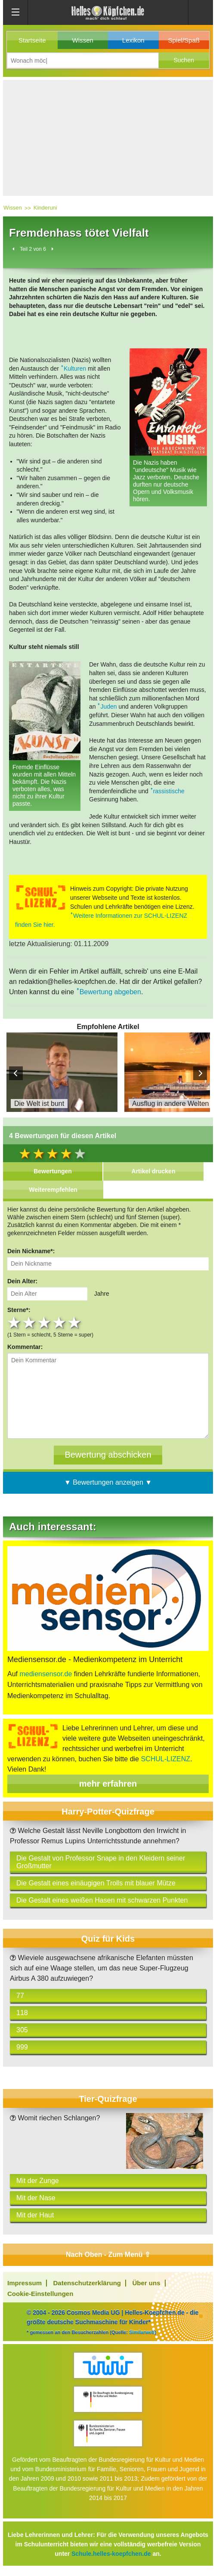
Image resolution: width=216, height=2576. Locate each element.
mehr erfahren (108, 1783)
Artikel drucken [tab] (154, 1171)
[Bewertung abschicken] (108, 1455)
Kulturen (75, 368)
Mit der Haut (35, 2215)
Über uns (146, 2283)
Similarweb (141, 2332)
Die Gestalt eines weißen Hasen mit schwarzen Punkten (102, 1900)
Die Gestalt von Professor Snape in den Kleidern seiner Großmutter (100, 1862)
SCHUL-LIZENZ (165, 1759)
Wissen (82, 40)
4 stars (60, 1323)
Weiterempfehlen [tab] (53, 1189)
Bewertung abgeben (110, 992)
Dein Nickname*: (31, 1251)
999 (22, 2047)
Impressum (24, 2283)
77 (20, 1995)
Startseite (32, 40)
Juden (108, 706)
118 (22, 2012)
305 (22, 2030)
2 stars (29, 1323)
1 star (14, 1323)
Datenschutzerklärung (87, 2283)
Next (200, 1073)
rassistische (169, 791)
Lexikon (133, 40)
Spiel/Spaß (184, 40)
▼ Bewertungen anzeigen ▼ (108, 1482)
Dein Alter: (22, 1281)
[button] (184, 60)
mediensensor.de (45, 1674)
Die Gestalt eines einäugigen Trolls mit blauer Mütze (96, 1883)
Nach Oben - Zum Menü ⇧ (108, 2254)
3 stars (44, 1323)
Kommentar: (25, 1346)
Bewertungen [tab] (53, 1171)
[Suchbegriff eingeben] (83, 60)
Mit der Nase (36, 2197)
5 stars (75, 1323)
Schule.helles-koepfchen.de (111, 2553)
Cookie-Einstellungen (40, 2293)
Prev (16, 1073)
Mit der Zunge (37, 2180)
